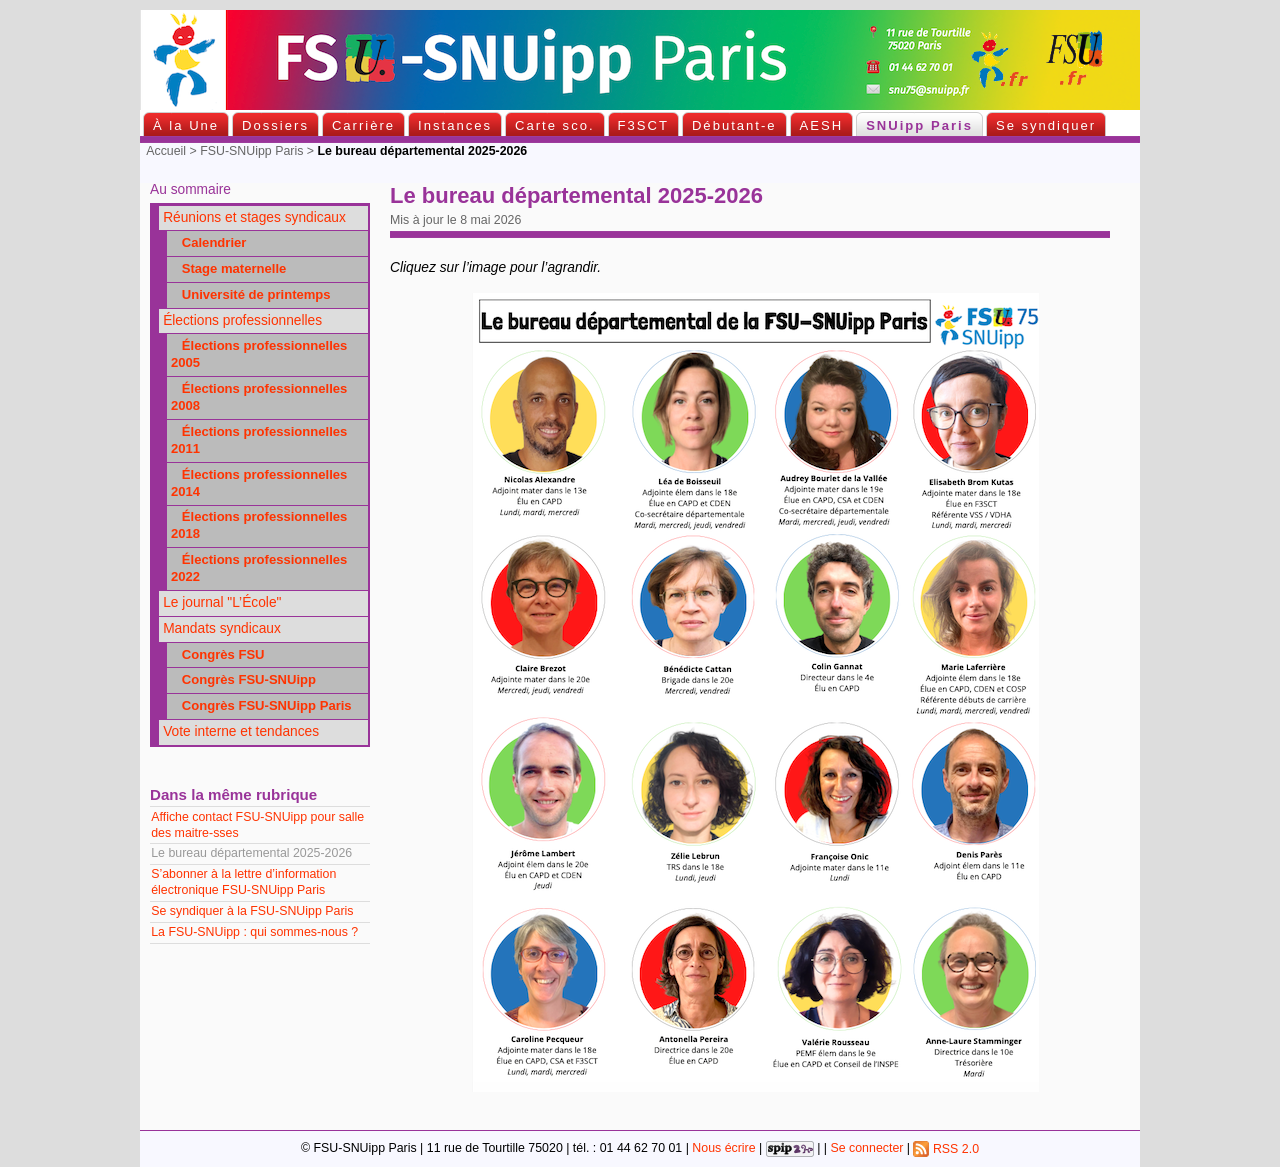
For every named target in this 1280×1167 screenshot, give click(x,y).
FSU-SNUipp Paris (251, 151)
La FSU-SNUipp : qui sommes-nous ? (256, 932)
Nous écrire (723, 1149)
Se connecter (866, 1149)
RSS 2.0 (946, 1149)
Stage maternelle (228, 268)
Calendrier (209, 242)
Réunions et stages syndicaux (254, 217)
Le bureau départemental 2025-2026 (253, 853)
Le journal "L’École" (222, 602)
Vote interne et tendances (241, 731)
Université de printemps (251, 294)
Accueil (166, 151)
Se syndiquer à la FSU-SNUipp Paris (254, 911)
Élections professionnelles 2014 (259, 483)
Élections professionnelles (242, 320)
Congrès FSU (218, 654)
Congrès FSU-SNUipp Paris (261, 705)
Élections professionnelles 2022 (259, 568)
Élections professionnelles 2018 (259, 525)
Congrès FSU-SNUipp (243, 679)
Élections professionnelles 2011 (259, 440)
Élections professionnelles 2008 (259, 397)
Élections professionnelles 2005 (259, 354)
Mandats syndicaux (222, 628)
